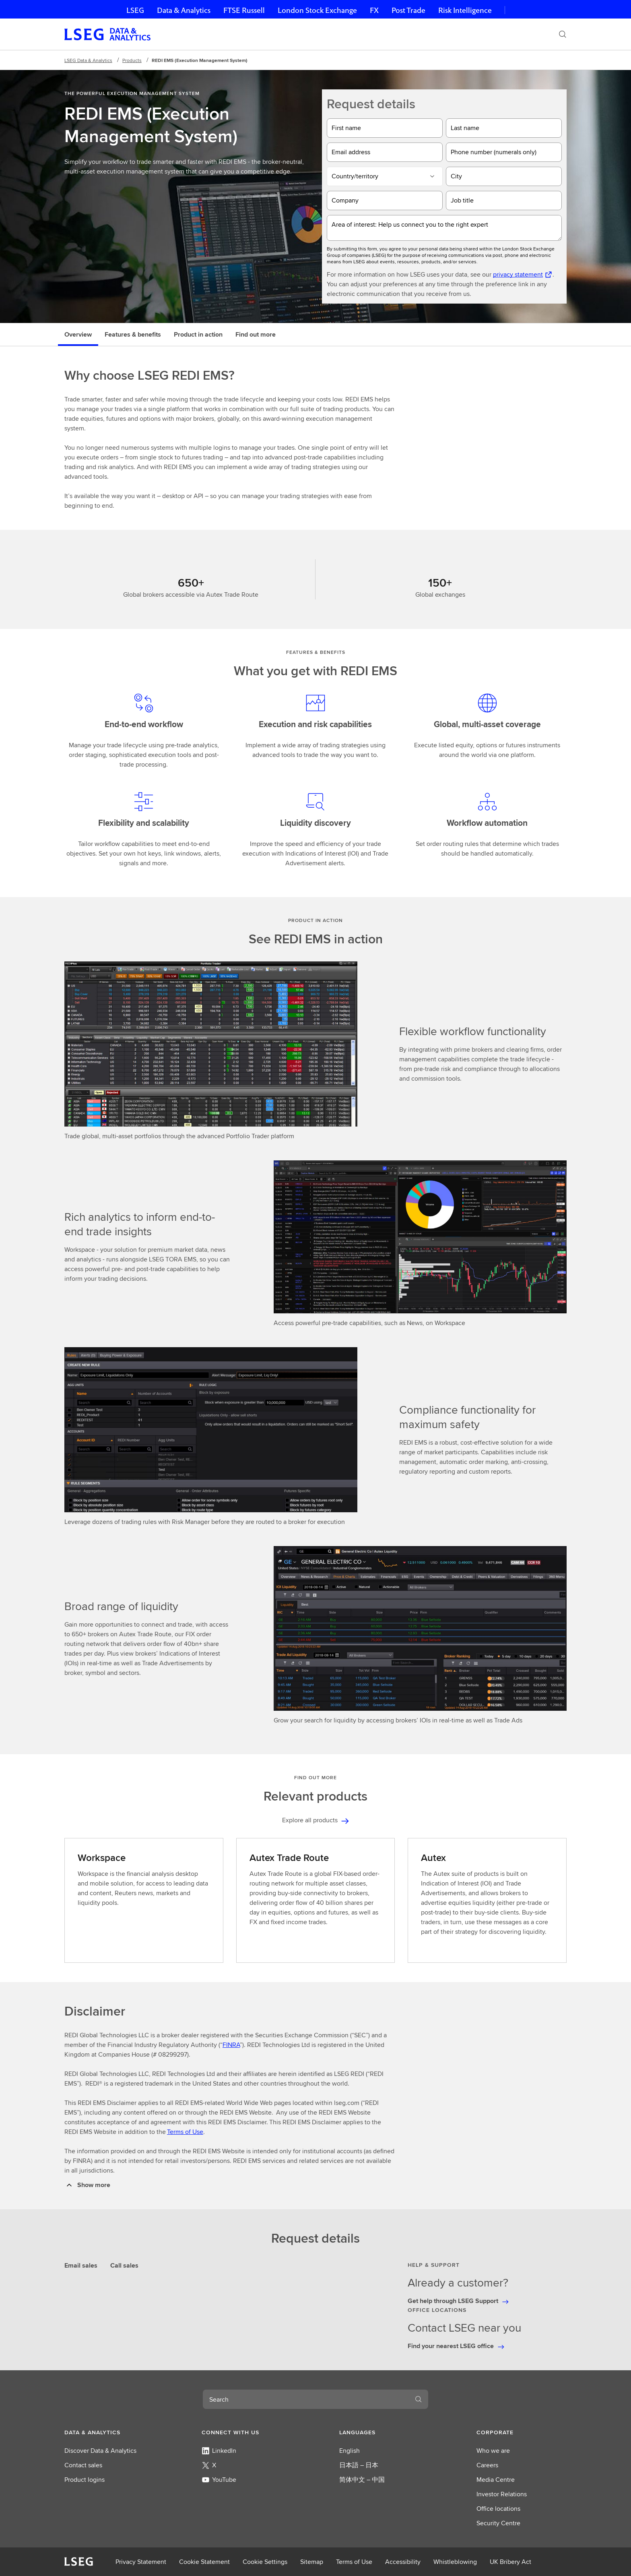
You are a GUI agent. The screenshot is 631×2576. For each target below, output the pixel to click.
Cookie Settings (265, 2561)
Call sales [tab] (124, 2265)
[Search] (562, 34)
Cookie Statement (204, 2561)
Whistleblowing (455, 2561)
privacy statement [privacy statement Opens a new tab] (518, 274)
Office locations (498, 2508)
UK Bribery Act (510, 2561)
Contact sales (83, 2465)
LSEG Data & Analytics (88, 60)
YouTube (219, 2479)
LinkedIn (219, 2450)
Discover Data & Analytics (100, 2450)
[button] (109, 2432)
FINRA (231, 2044)
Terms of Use (185, 2131)
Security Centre (498, 2523)
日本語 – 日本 (358, 2465)
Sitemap (311, 2561)
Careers (487, 2465)
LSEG (135, 10)
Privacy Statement (140, 2561)
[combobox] (306, 2399)
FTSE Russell (244, 10)
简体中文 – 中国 (362, 2479)
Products (132, 60)
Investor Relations (501, 2494)
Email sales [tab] (80, 2265)
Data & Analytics (183, 10)
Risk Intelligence (465, 10)
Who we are (493, 2450)
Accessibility (403, 2561)
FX (374, 10)
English (349, 2450)
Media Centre (495, 2479)
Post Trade (408, 10)
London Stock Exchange (317, 10)
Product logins (84, 2479)
